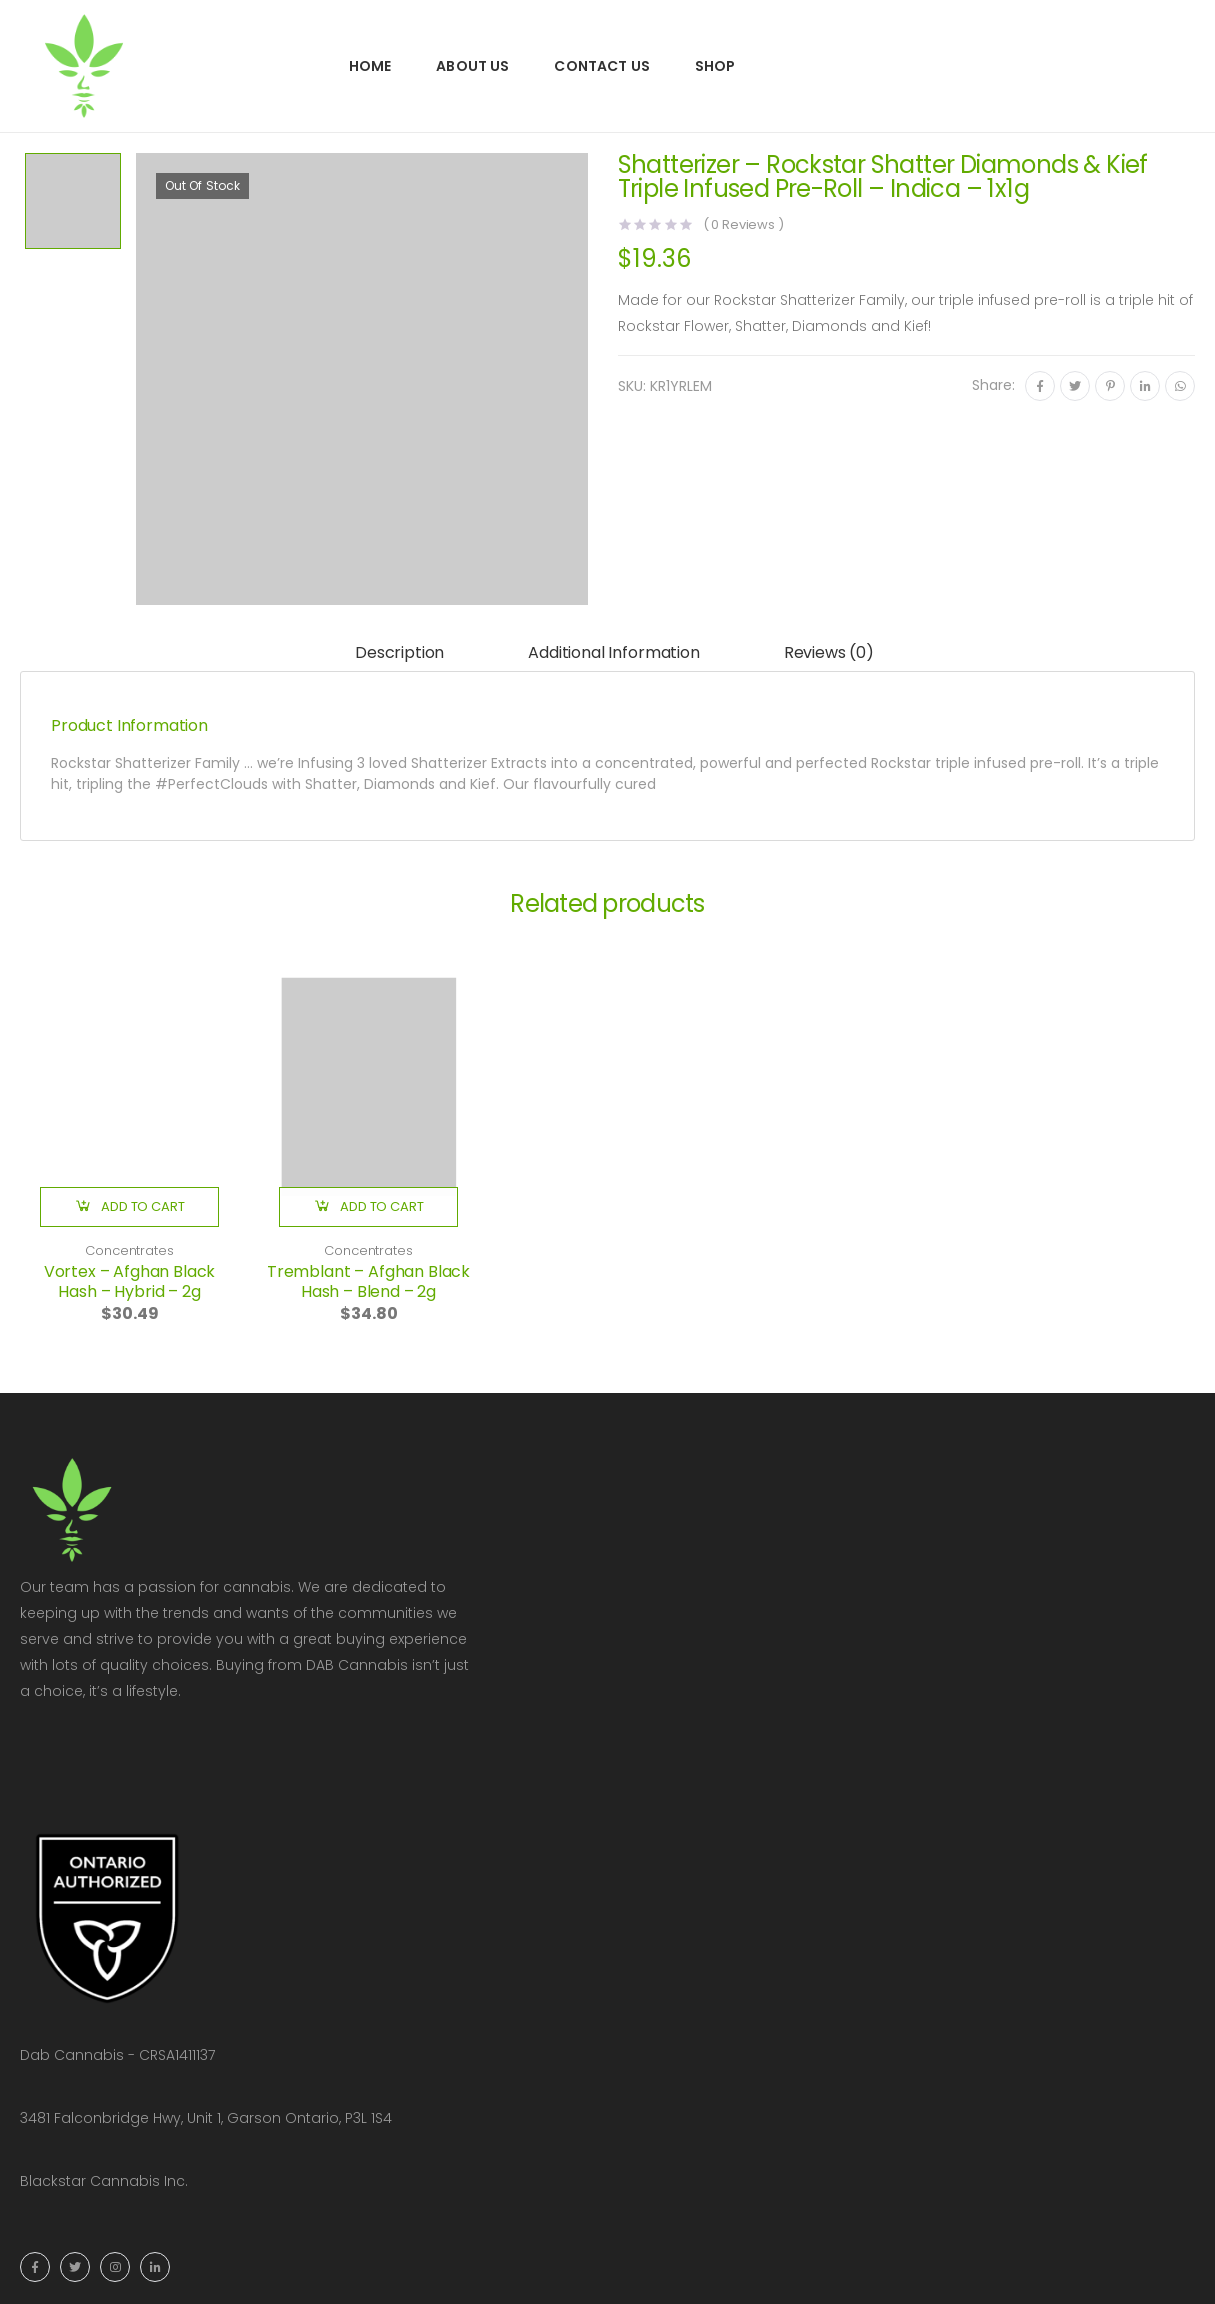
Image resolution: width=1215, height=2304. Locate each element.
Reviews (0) (829, 652)
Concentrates (129, 1250)
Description (399, 652)
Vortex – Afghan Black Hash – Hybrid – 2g (130, 1281)
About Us (472, 66)
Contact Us (601, 66)
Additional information (613, 652)
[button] (129, 1207)
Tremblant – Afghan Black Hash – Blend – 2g (368, 1281)
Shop (715, 66)
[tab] (399, 653)
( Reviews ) (743, 224)
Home (370, 66)
